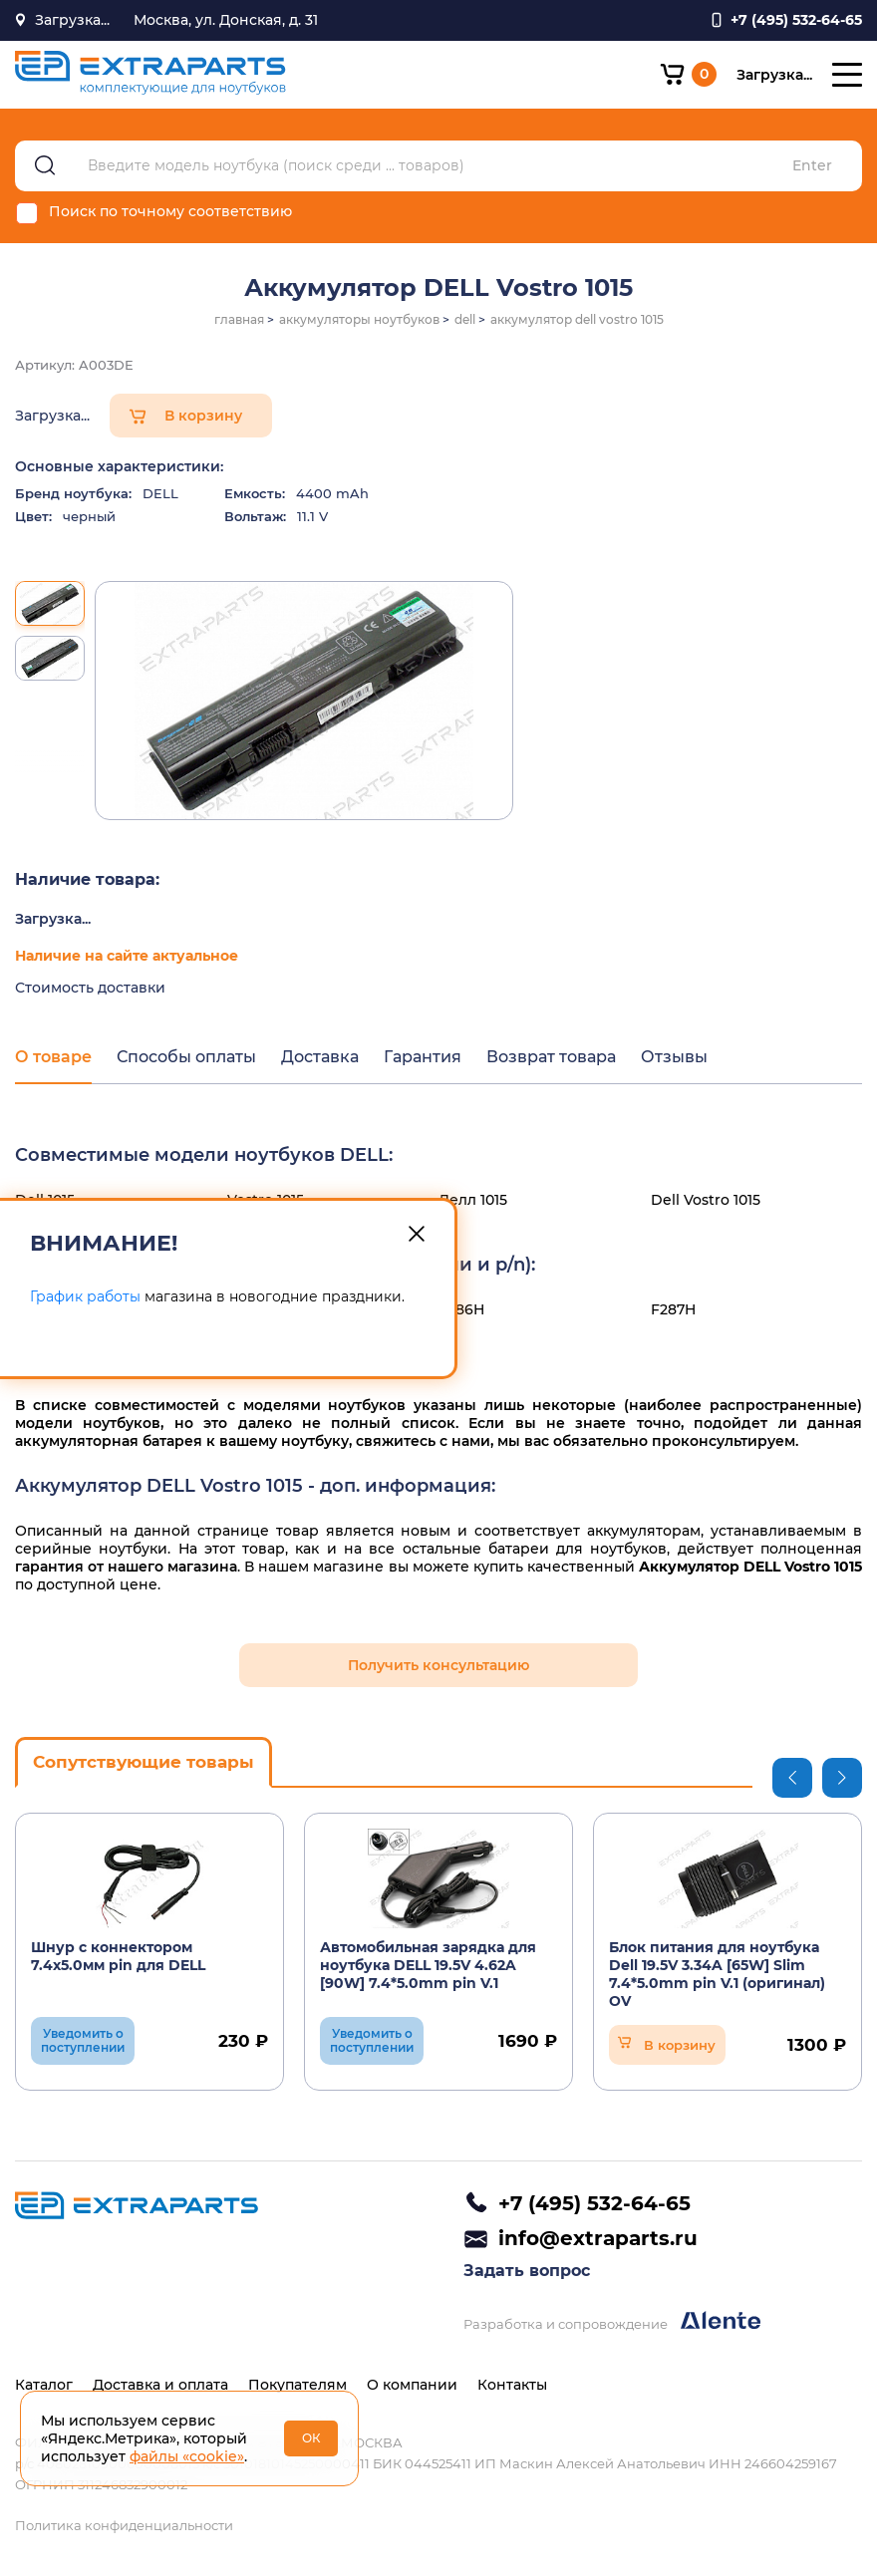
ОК (311, 2438)
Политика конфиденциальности (124, 2525)
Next (842, 1778)
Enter (812, 165)
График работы (85, 1296)
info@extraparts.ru (598, 2238)
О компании (412, 2385)
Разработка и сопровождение (611, 2321)
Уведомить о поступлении (83, 2040)
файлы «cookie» (187, 2456)
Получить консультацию (438, 1665)
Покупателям (297, 2385)
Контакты (512, 2385)
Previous (792, 1778)
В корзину (203, 416)
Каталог (44, 2385)
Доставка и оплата (160, 2385)
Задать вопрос (526, 2270)
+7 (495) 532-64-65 (594, 2203)
